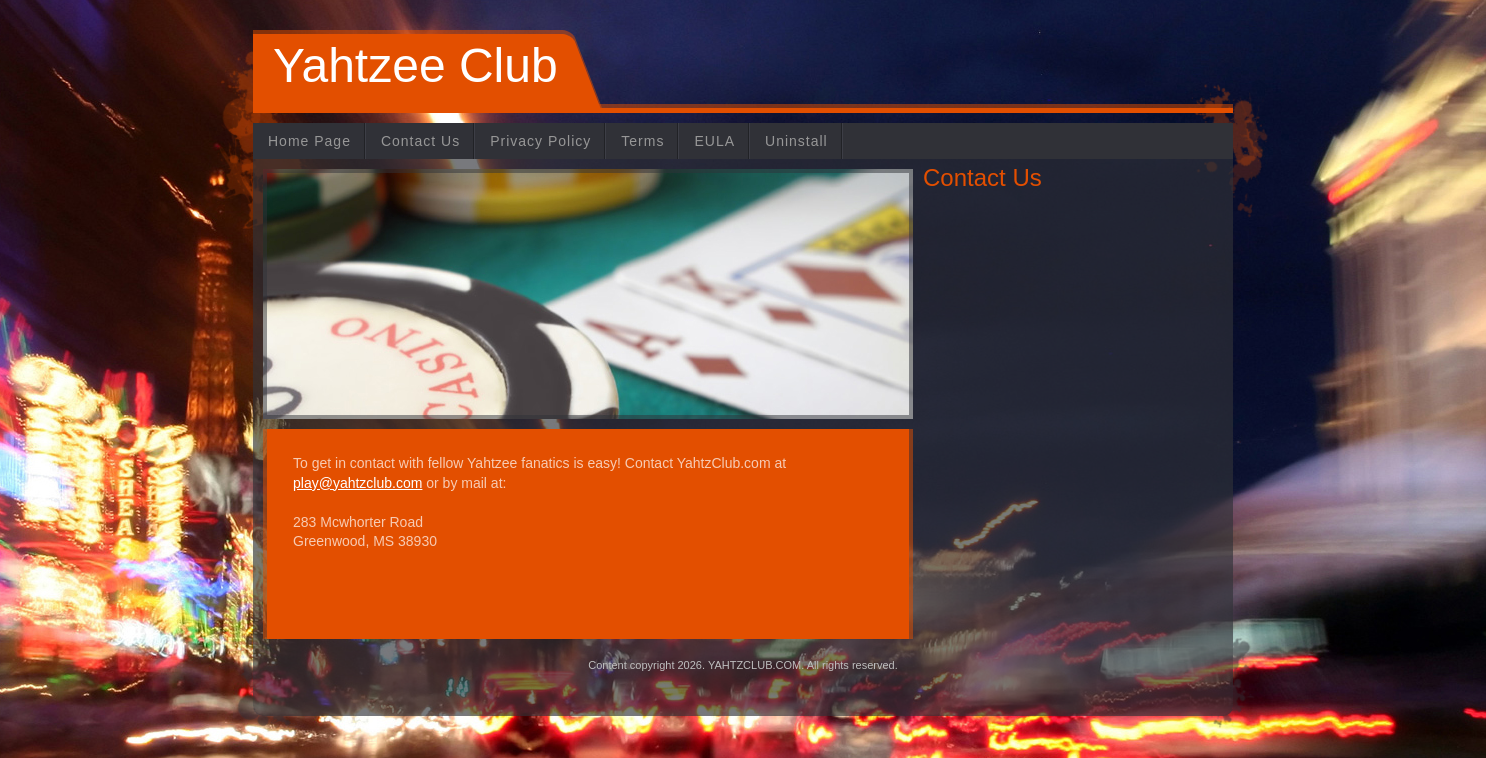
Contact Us (420, 141)
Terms (642, 141)
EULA (714, 141)
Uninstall (796, 141)
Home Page (309, 141)
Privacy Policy (540, 141)
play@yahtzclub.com (357, 483)
